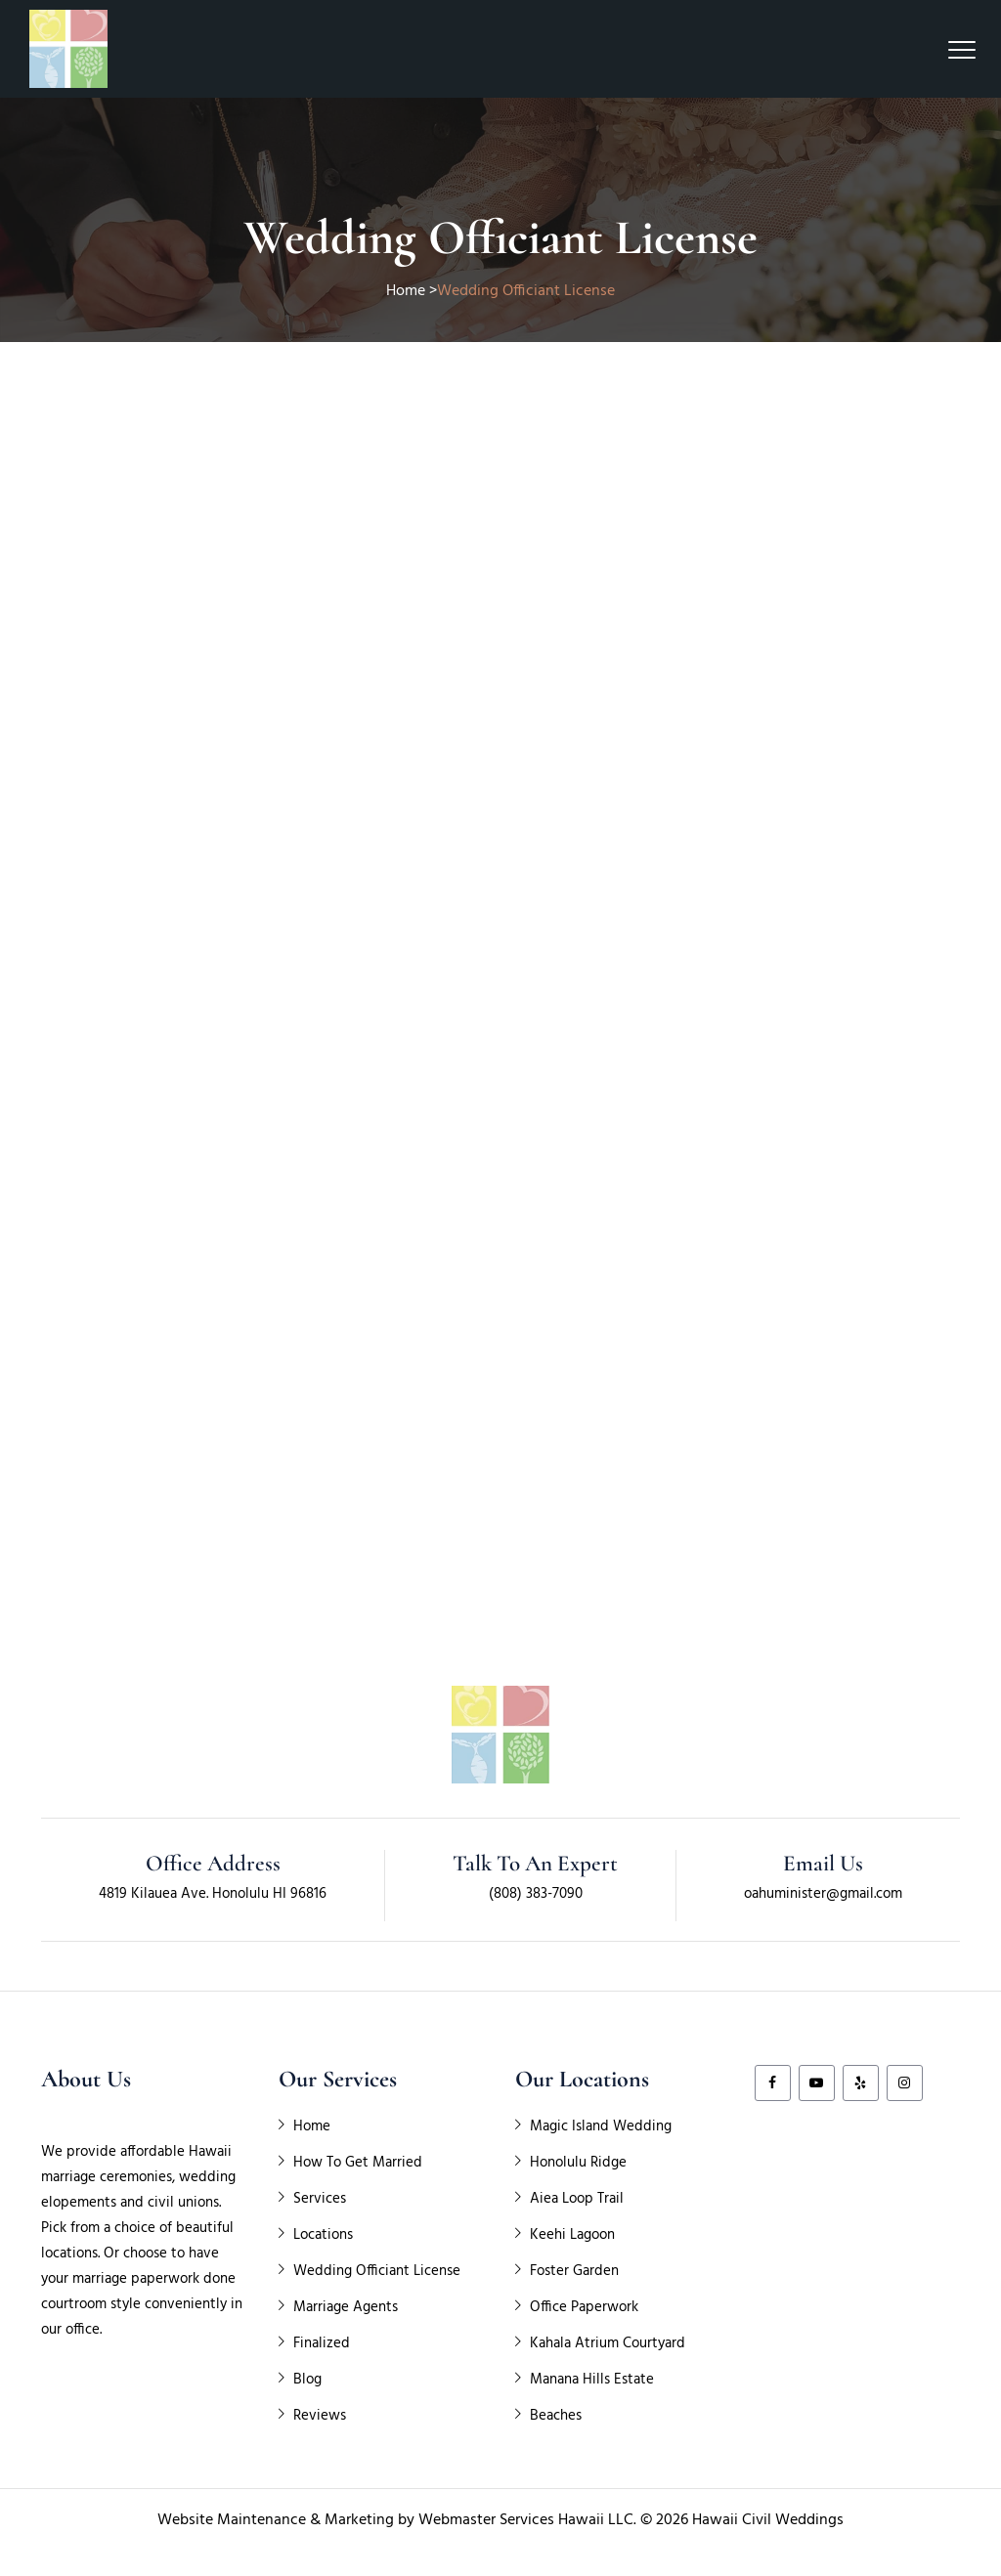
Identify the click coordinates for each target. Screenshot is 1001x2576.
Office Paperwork (584, 2307)
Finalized (321, 2343)
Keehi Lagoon (572, 2235)
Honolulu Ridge (578, 2162)
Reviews (319, 2415)
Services (319, 2199)
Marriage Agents (345, 2307)
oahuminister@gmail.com (823, 1894)
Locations (323, 2235)
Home (405, 291)
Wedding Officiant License (376, 2271)
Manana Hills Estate (592, 2379)
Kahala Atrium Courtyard (607, 2343)
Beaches (556, 2415)
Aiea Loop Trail (577, 2199)
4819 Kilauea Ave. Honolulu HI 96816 (212, 1894)
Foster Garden (574, 2271)
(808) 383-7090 (536, 1894)
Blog (307, 2379)
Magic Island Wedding (601, 2126)
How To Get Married (357, 2162)
